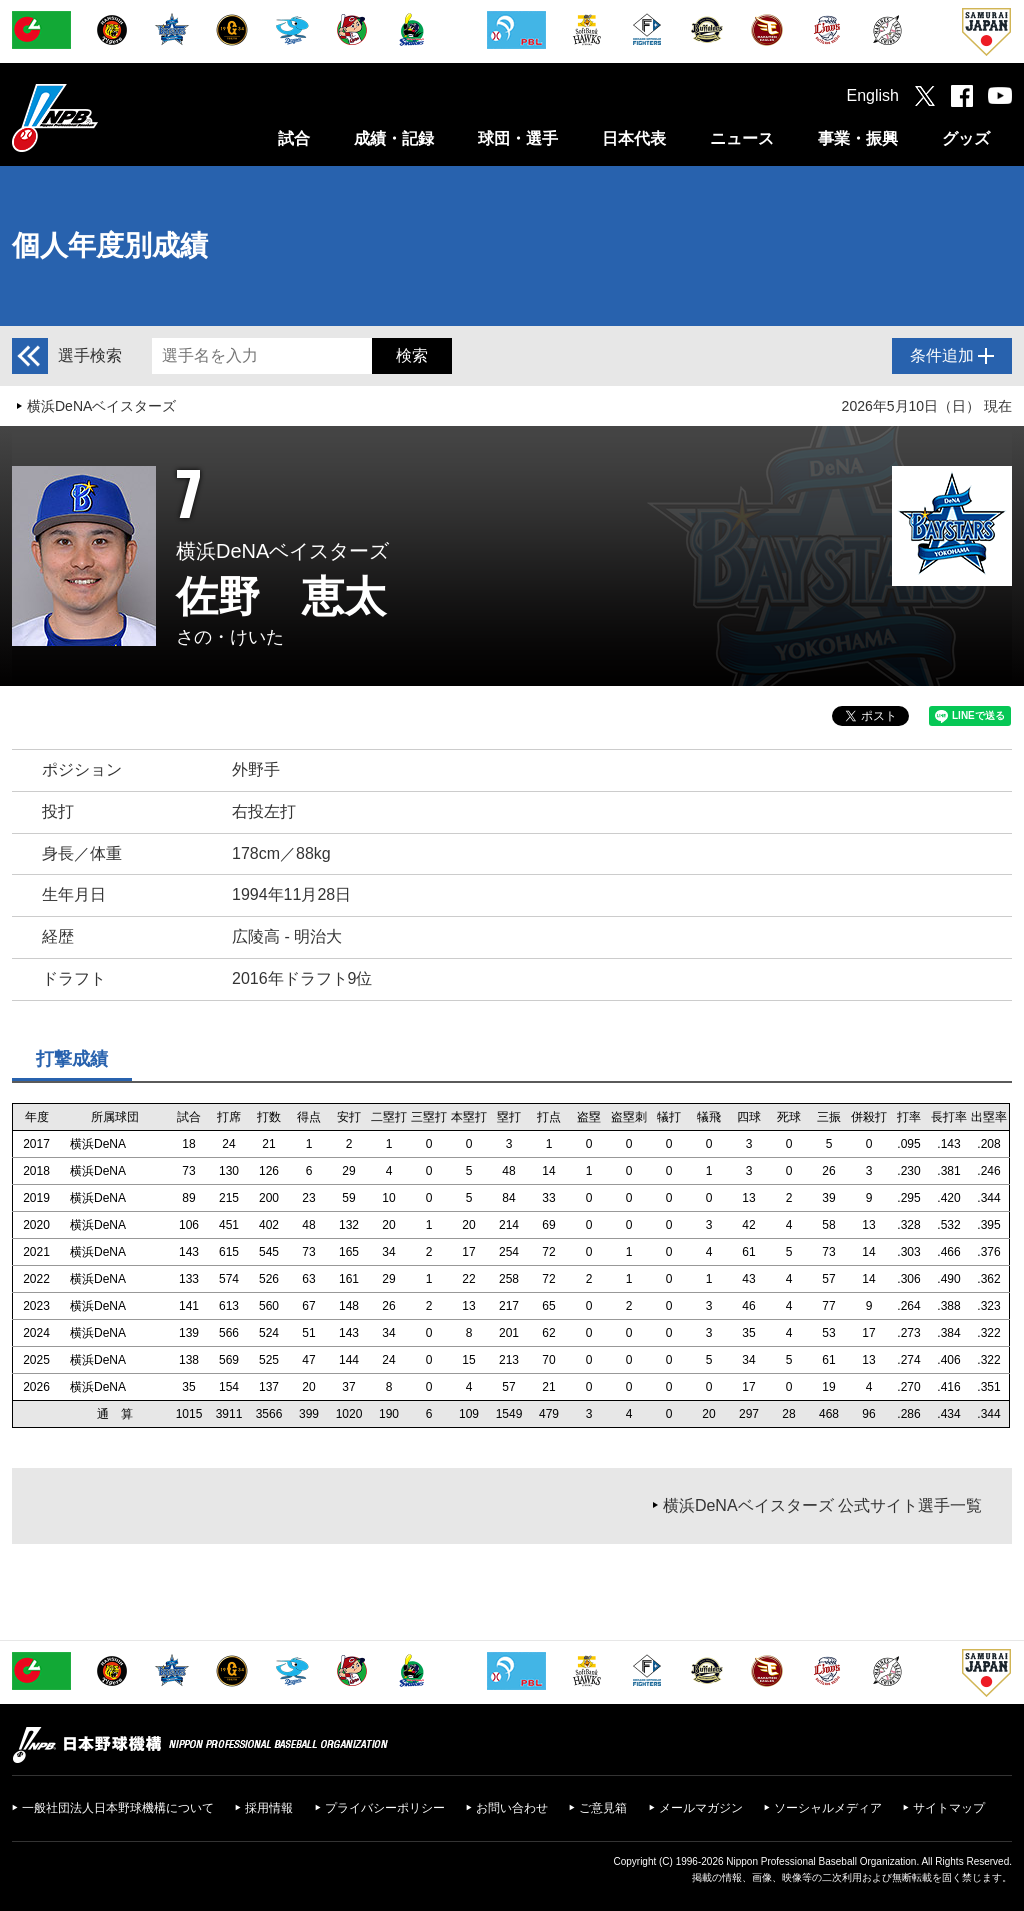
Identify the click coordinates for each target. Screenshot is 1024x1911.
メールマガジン (701, 1808)
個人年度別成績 (110, 245)
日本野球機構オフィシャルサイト (105, 117)
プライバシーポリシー (385, 1808)
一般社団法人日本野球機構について (118, 1808)
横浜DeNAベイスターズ (101, 406)
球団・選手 (518, 138)
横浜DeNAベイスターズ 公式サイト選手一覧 (822, 1505)
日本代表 (634, 138)
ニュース (742, 138)
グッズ (966, 138)
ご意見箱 (603, 1808)
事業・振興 (858, 138)
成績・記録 (394, 138)
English (873, 95)
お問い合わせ (512, 1808)
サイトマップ (949, 1808)
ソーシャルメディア (828, 1808)
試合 (294, 138)
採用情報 (269, 1808)
